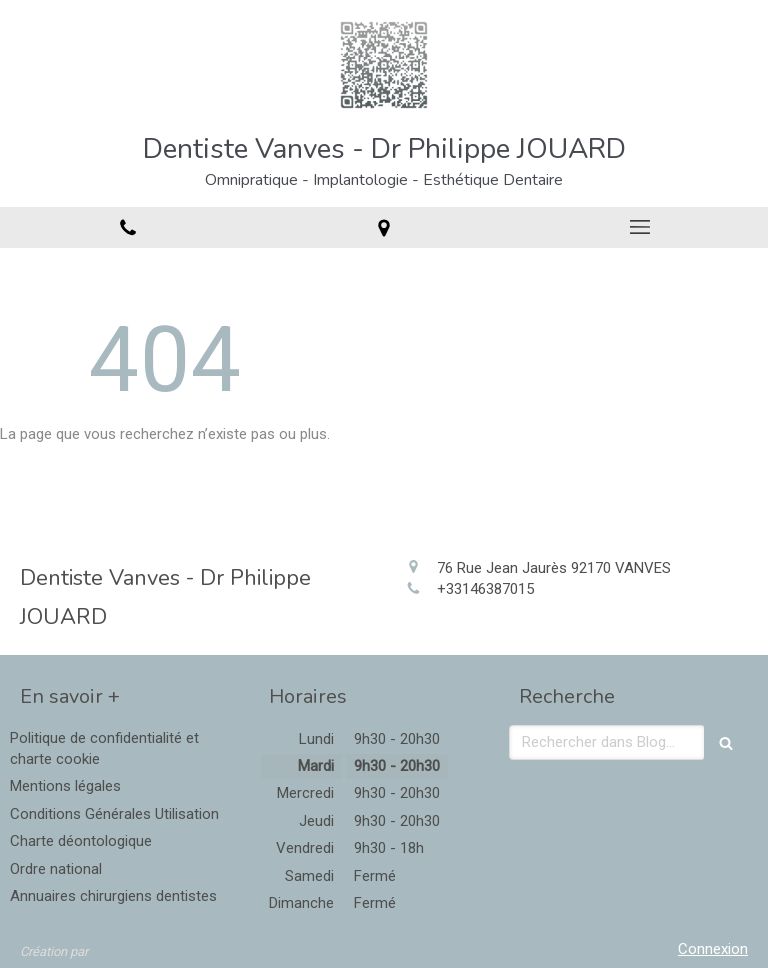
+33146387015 (485, 589)
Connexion (713, 949)
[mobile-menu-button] (640, 227)
